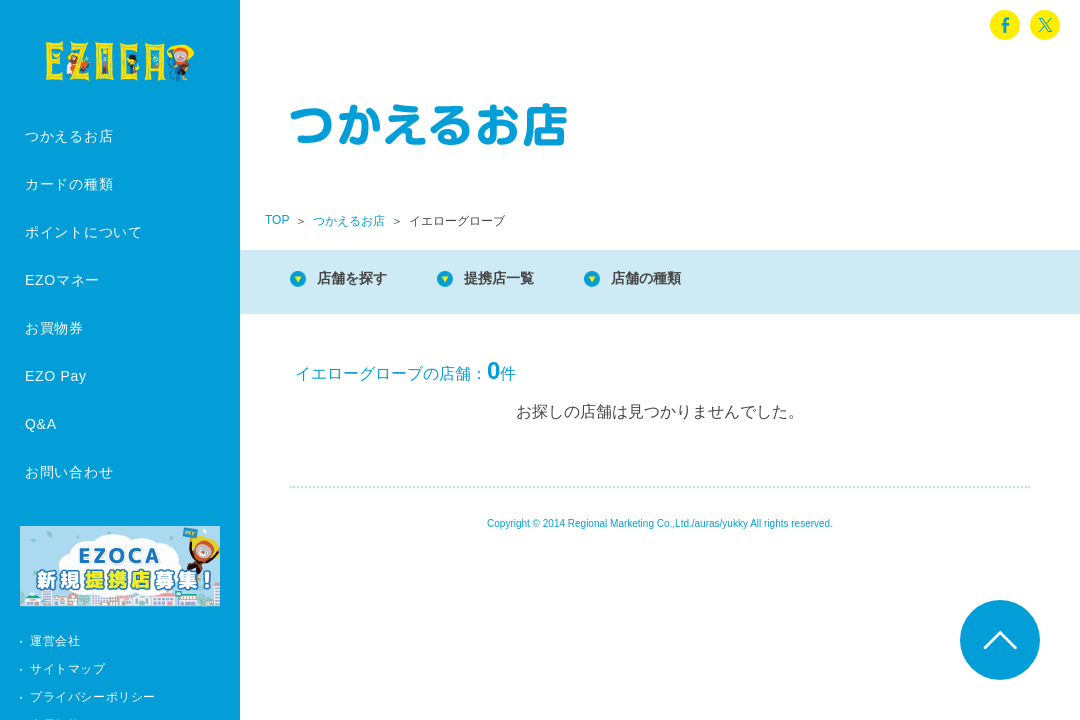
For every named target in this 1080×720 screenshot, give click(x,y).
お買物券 (54, 328)
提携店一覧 (520, 279)
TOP (277, 220)
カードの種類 (69, 184)
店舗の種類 (680, 279)
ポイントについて (84, 232)
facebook (1005, 25)
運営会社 (55, 641)
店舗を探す (360, 279)
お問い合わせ (69, 472)
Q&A (41, 424)
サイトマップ (68, 669)
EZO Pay (56, 376)
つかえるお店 (69, 136)
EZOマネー (62, 280)
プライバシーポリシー (93, 697)
